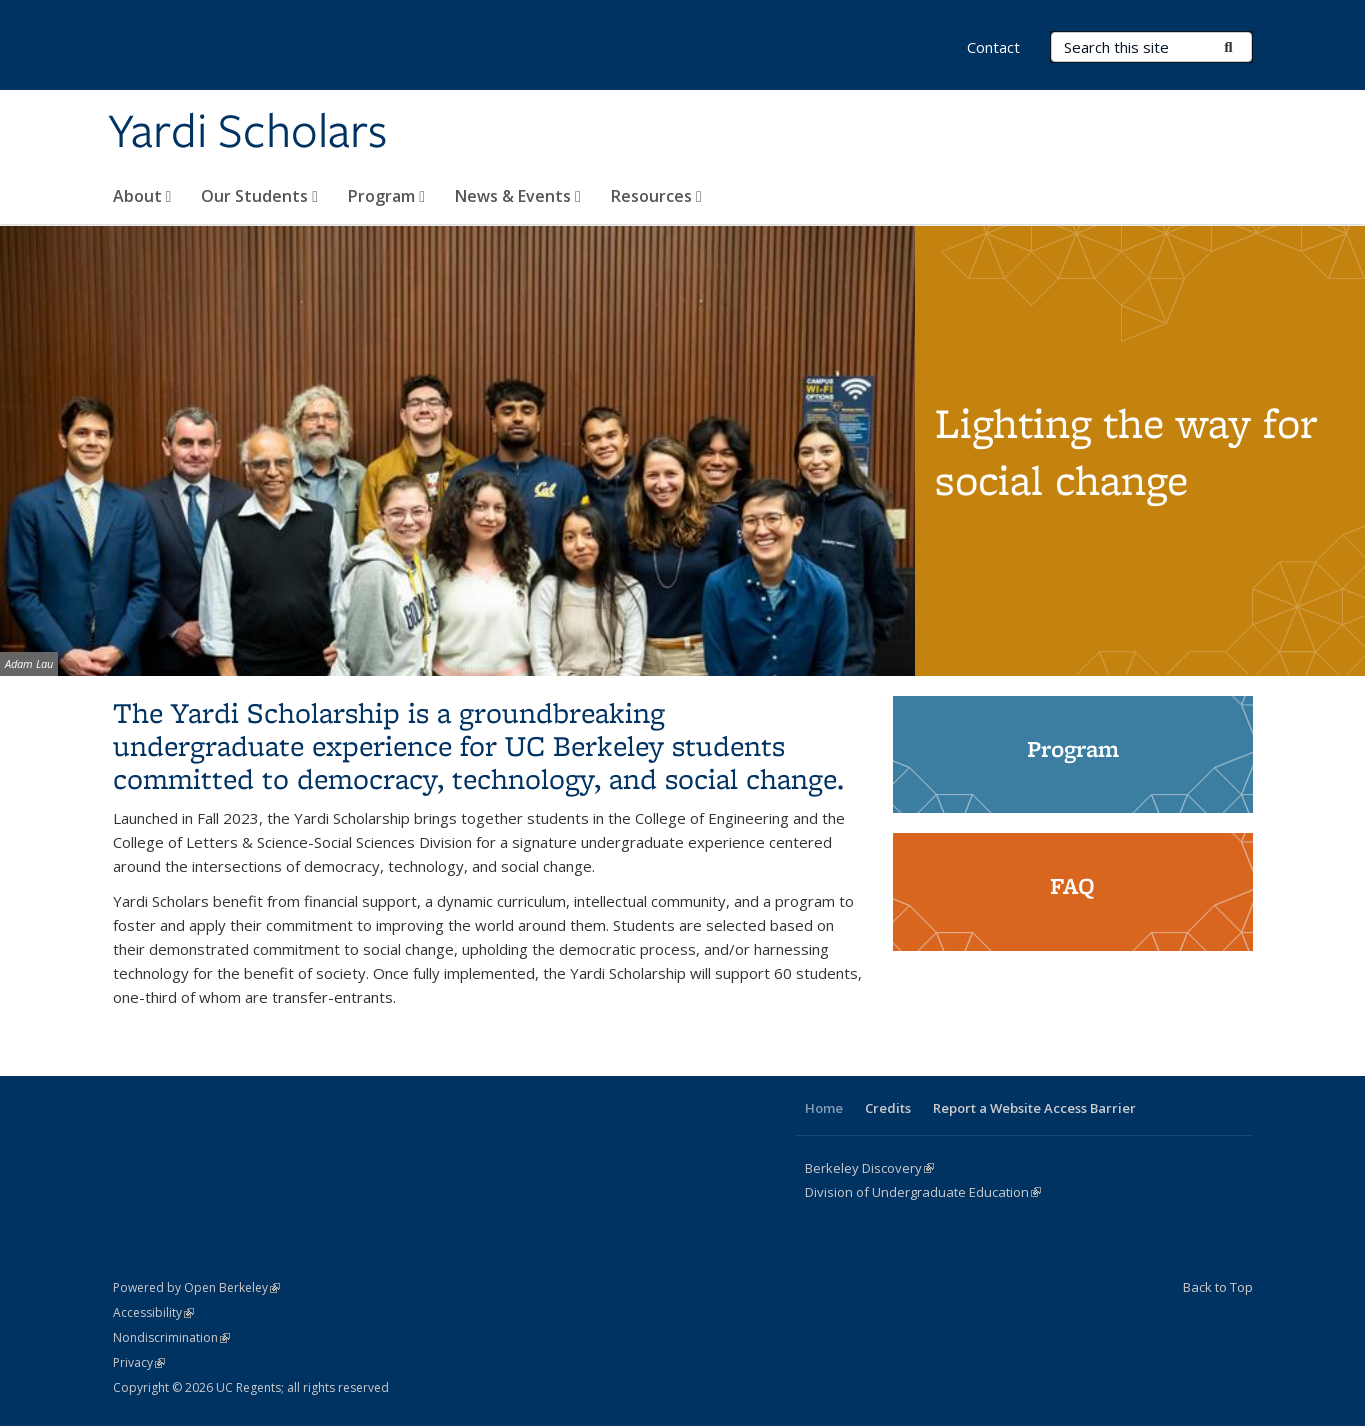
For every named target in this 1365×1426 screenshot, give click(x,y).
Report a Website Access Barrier (1034, 1108)
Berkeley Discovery (869, 1168)
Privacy (139, 1362)
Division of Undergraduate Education (923, 1192)
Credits (888, 1108)
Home (824, 1108)
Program (386, 196)
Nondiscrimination (171, 1337)
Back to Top (1218, 1287)
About (142, 196)
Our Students (259, 196)
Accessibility (153, 1312)
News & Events (518, 196)
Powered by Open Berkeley (196, 1287)
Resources (656, 196)
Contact (993, 47)
